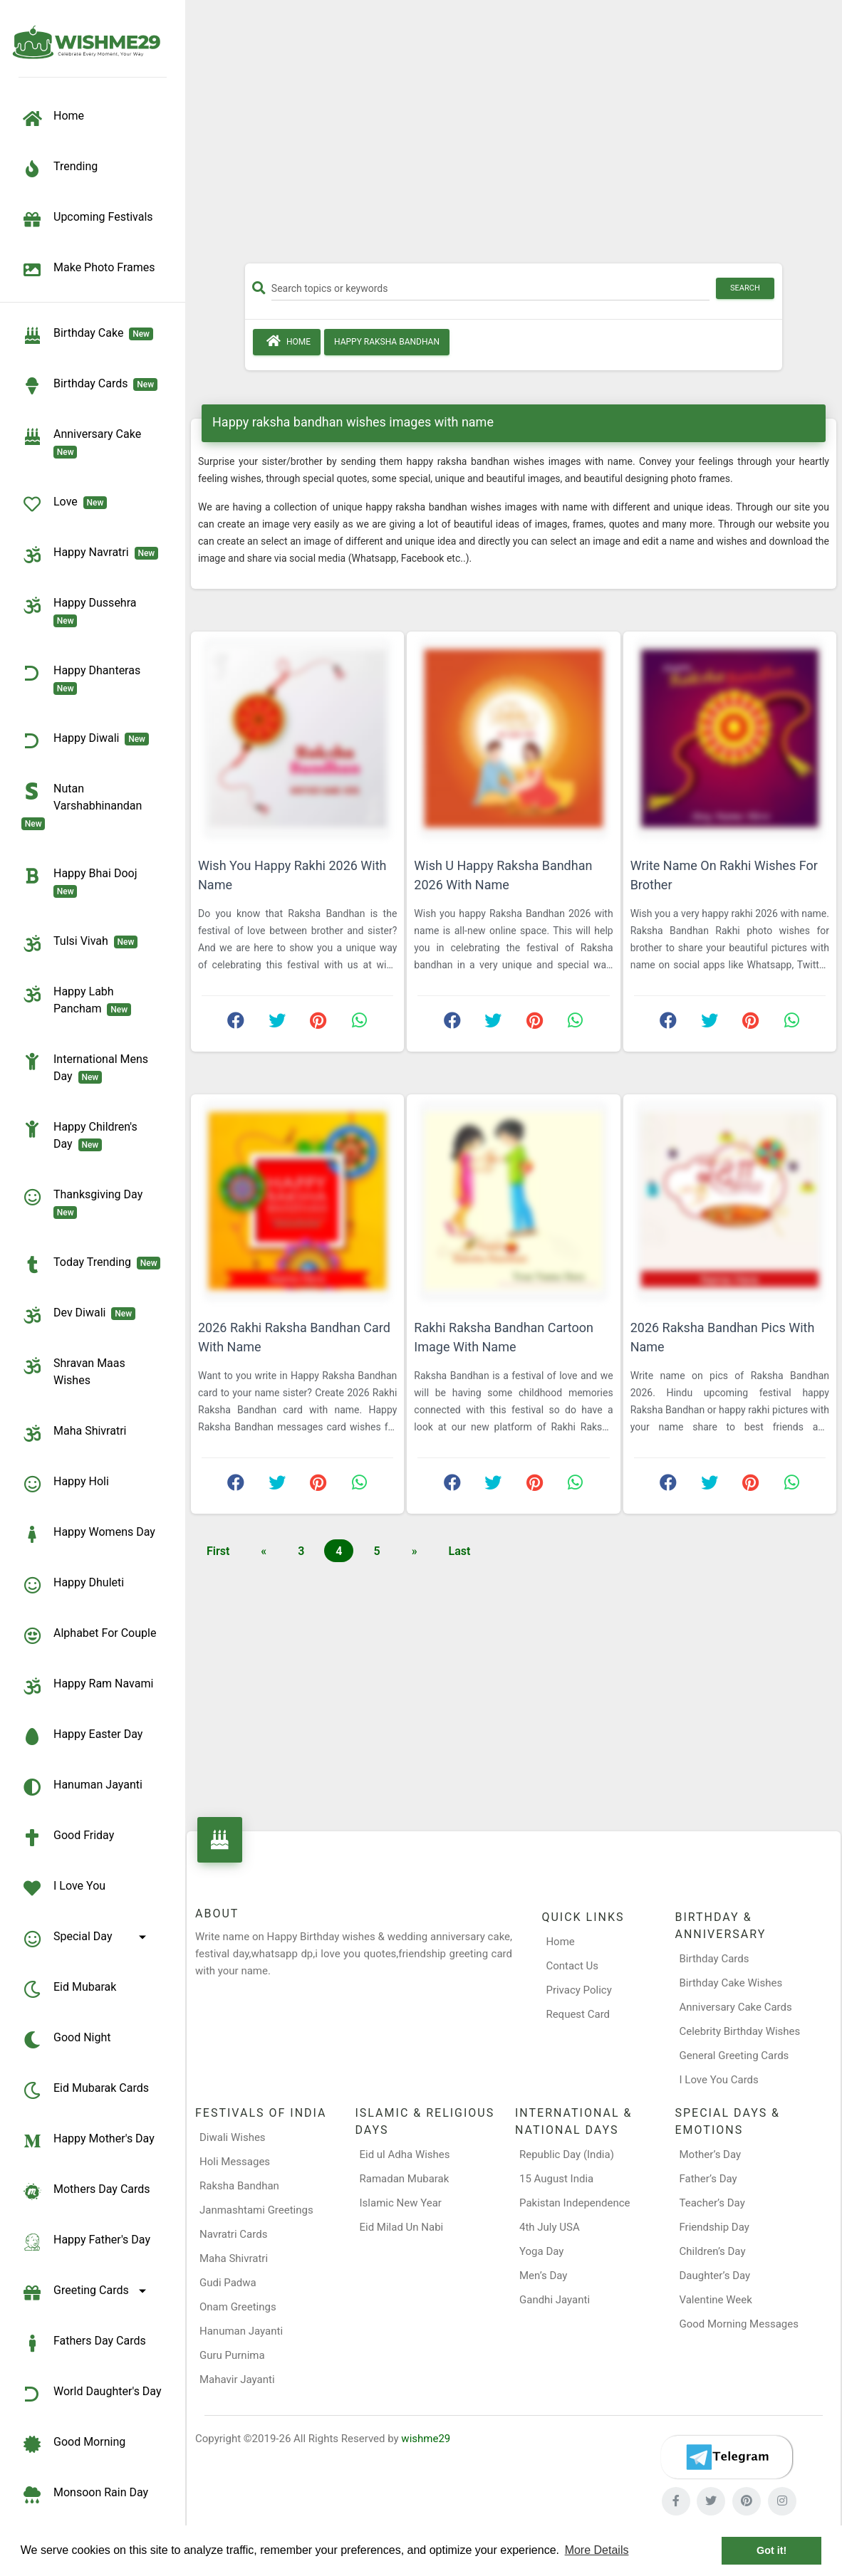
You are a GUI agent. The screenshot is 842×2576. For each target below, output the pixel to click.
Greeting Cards (86, 2292)
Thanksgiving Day (84, 1202)
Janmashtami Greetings (256, 2210)
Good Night (65, 2040)
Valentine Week (716, 2299)
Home (287, 341)
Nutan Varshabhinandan (84, 805)
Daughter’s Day (715, 2275)
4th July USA (549, 2227)
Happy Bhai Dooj (81, 881)
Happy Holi (65, 1483)
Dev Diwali (78, 1315)
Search (745, 288)
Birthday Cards (714, 1958)
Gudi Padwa (227, 2282)
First (218, 1551)
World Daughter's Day (91, 2393)
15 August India (556, 2178)
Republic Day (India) (566, 2154)
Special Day (86, 1938)
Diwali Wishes (232, 2137)
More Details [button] (597, 2550)
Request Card (578, 2014)
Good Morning (73, 2444)
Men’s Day (543, 2275)
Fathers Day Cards (83, 2343)
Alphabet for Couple (88, 1635)
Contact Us (572, 1965)
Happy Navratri (89, 554)
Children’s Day (713, 2251)
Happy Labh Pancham (76, 999)
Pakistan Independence (574, 2203)
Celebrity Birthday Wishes (740, 2031)
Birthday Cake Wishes (731, 1982)
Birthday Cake (87, 335)
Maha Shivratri (73, 1433)
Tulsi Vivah (79, 943)
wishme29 (425, 2438)
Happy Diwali (85, 740)
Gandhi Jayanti (554, 2299)
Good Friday (67, 1837)
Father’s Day (708, 2178)
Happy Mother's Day (88, 2141)
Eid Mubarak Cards (85, 2090)
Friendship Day (714, 2227)
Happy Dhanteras (83, 678)
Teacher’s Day (712, 2203)
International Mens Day (84, 1067)
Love (64, 504)
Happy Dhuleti (72, 1585)
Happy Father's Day (85, 2242)
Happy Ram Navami (87, 1686)
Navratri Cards (233, 2234)
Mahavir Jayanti (237, 2379)
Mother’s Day (711, 2154)
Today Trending (90, 1264)
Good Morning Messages (739, 2324)
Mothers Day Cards (85, 2191)
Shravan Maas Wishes (73, 1371)
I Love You (63, 1888)
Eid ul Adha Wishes (405, 2154)
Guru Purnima (232, 2355)
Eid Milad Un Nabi (402, 2227)
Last (460, 1551)
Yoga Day (541, 2251)
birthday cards (89, 386)
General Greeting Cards (734, 2055)
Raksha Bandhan (239, 2185)
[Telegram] (726, 2457)
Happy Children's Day (79, 1135)
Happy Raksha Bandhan (387, 342)
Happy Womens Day (88, 1534)
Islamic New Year (401, 2203)
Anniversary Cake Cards (736, 2007)
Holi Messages (234, 2161)
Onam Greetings (237, 2306)
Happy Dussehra (81, 611)
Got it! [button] (771, 2550)
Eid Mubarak (68, 1989)
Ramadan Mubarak (404, 2178)
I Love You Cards (719, 2079)
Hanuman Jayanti (81, 1787)
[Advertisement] (513, 136)
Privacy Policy (578, 1990)
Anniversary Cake (84, 442)
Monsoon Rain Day (84, 2495)
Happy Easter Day (81, 1736)
